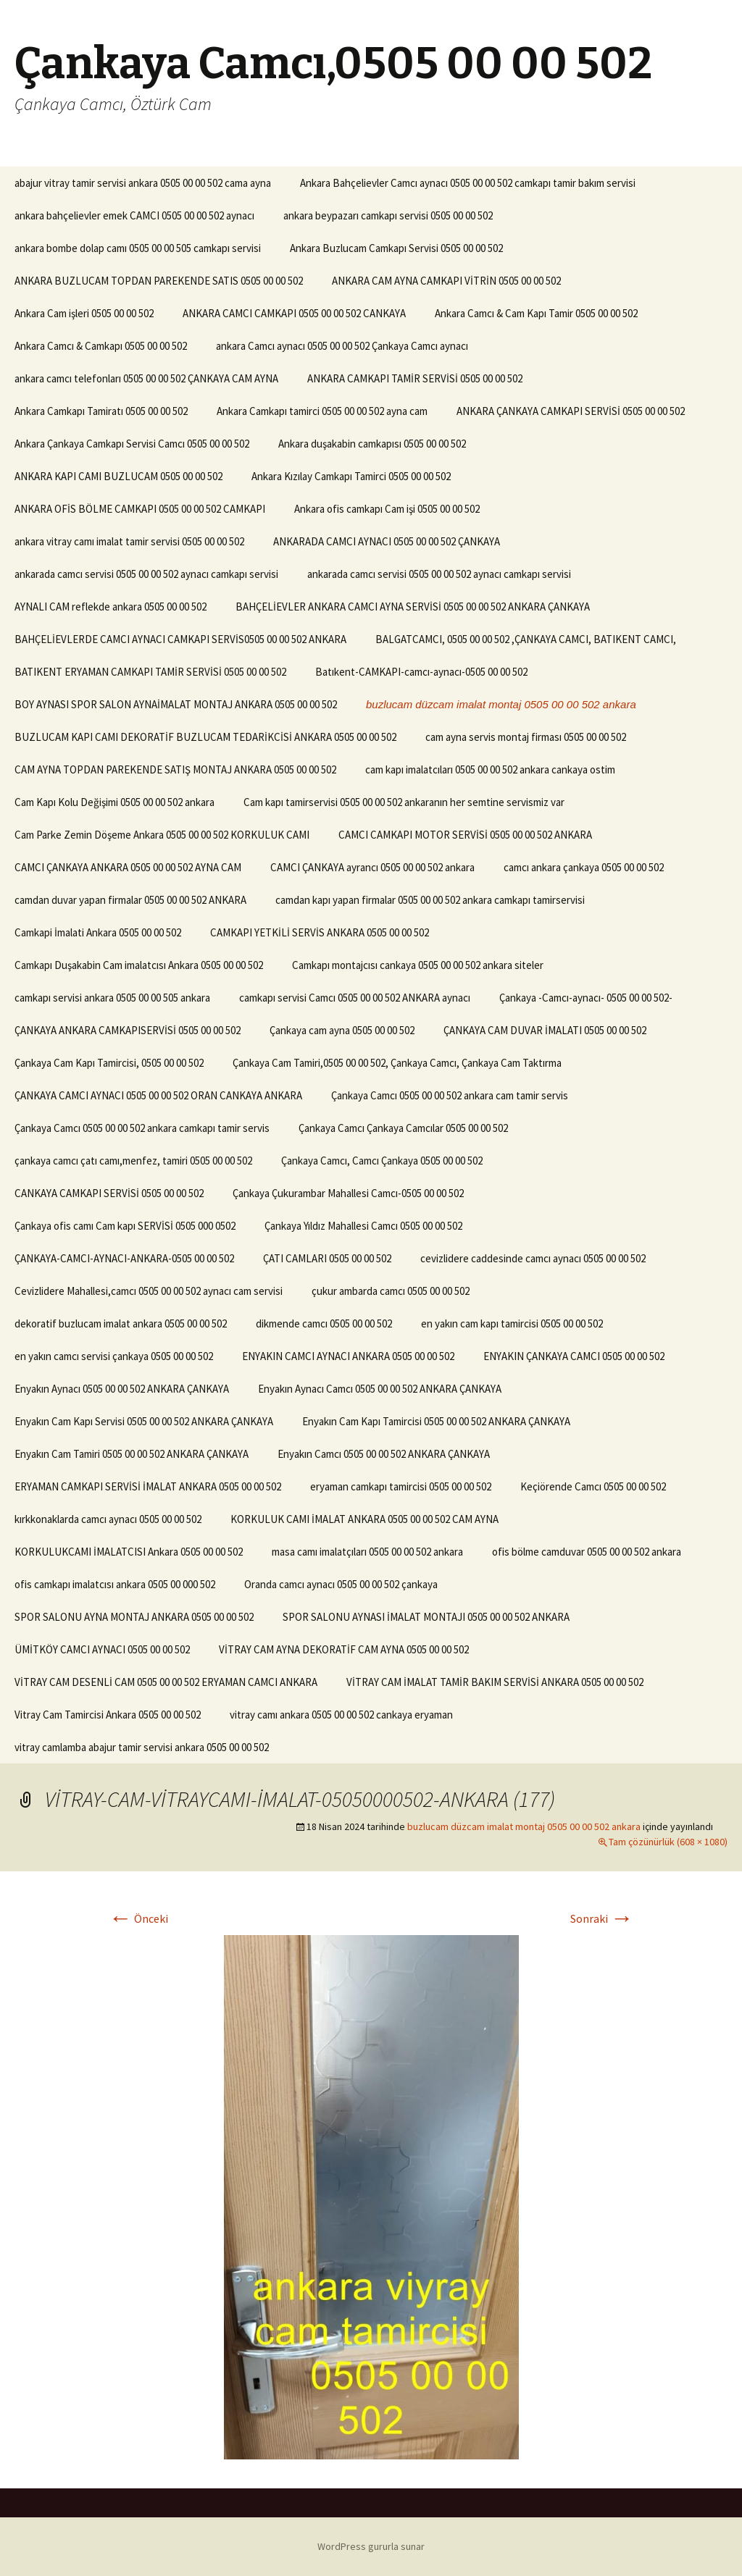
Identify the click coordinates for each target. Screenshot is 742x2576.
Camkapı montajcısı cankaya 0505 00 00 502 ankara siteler (417, 965)
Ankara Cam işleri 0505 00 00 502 (84, 313)
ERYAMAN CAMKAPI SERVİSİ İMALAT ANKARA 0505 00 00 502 (147, 1486)
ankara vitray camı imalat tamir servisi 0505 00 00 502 (129, 541)
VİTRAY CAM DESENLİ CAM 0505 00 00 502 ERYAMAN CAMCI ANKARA (165, 1682)
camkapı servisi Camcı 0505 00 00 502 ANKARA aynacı (354, 997)
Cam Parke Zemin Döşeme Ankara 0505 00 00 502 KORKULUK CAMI (161, 835)
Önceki (138, 1918)
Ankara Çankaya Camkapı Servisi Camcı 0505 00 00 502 (131, 443)
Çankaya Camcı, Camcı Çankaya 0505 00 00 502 (382, 1160)
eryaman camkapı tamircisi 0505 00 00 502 (400, 1486)
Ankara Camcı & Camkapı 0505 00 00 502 (100, 346)
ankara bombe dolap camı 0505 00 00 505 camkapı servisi (137, 248)
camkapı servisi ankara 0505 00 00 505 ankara (112, 997)
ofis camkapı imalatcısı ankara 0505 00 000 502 (114, 1584)
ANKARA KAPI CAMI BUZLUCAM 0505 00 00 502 (118, 476)
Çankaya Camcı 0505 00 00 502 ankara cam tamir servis (449, 1095)
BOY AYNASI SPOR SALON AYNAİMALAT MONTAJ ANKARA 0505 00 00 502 (175, 704)
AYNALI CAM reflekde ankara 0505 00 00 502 (110, 606)
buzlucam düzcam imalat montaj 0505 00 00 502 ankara (501, 704)
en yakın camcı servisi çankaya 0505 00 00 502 (113, 1356)
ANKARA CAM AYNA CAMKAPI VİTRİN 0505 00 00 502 (446, 281)
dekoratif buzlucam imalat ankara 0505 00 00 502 (120, 1323)
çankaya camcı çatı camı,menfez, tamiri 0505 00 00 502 (133, 1160)
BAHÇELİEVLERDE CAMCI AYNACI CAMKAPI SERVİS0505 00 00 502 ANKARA (180, 639)
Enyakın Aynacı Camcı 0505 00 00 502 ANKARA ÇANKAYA (379, 1389)
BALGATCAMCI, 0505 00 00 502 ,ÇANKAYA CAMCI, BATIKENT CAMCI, (525, 639)
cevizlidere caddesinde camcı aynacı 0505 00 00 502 (533, 1258)
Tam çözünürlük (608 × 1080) (668, 1841)
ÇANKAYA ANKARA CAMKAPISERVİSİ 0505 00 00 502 (127, 1030)
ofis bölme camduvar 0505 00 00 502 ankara (586, 1551)
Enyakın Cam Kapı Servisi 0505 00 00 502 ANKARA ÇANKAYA (143, 1421)
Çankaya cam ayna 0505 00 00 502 (342, 1030)
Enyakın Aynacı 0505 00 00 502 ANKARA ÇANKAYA (121, 1389)
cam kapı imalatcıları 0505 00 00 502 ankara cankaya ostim (490, 769)
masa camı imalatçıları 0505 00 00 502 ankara (367, 1551)
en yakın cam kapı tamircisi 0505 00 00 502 (512, 1323)
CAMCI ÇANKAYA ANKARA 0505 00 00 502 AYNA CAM (127, 867)
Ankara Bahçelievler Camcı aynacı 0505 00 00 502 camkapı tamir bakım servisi (467, 183)
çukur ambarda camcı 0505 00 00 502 (391, 1291)
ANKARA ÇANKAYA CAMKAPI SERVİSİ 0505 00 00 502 (571, 411)
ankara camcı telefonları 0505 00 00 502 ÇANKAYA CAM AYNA (146, 378)
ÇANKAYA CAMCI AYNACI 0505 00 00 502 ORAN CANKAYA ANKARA (158, 1095)
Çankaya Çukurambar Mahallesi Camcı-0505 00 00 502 (348, 1193)
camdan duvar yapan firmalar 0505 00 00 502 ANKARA (130, 900)
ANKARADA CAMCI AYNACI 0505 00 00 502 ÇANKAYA (386, 541)
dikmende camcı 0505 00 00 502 (324, 1323)
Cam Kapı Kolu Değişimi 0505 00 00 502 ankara (114, 802)
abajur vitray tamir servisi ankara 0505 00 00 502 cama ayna (142, 183)
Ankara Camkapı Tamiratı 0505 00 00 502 (101, 411)
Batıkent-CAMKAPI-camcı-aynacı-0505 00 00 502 (421, 672)
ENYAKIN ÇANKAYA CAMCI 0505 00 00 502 (573, 1356)
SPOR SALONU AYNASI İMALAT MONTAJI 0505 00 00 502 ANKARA (426, 1617)
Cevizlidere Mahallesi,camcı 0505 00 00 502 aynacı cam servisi (148, 1291)
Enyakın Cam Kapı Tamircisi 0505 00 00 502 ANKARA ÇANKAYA (436, 1421)
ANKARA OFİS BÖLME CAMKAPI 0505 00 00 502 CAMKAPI (139, 509)
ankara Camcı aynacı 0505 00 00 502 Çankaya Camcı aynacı (342, 346)
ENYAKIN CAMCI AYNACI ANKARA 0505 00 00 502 (348, 1356)
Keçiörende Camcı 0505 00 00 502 (593, 1486)
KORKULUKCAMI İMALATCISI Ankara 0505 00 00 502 (128, 1551)
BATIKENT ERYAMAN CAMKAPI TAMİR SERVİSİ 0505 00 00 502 (150, 672)
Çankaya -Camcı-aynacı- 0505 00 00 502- (585, 997)
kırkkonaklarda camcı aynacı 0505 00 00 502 (107, 1519)
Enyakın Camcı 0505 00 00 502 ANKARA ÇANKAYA (384, 1454)
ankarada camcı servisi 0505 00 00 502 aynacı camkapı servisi (146, 574)
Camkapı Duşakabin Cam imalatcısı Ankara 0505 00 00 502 (138, 965)
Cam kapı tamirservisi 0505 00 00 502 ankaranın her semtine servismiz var (403, 802)
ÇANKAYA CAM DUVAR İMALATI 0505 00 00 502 (544, 1030)
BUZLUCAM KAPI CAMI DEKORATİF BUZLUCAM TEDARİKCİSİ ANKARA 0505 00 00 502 (205, 737)
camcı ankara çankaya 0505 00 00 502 (584, 867)
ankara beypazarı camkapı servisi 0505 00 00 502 (388, 215)
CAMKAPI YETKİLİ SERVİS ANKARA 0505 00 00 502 (319, 932)
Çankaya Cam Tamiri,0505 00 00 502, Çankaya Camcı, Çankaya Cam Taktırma (397, 1063)
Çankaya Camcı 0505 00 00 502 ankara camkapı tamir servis (142, 1128)
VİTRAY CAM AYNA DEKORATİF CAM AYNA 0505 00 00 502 (344, 1649)
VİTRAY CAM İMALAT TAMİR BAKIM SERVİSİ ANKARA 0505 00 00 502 (494, 1682)
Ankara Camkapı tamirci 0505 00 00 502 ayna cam (322, 411)
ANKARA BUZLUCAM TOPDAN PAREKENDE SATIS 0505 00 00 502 (158, 281)
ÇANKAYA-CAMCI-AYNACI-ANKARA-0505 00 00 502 (124, 1258)
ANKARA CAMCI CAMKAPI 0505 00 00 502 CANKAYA (294, 313)
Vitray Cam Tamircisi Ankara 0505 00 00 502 (107, 1714)
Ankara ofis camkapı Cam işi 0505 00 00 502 (387, 509)
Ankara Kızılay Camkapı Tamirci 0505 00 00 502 (351, 476)
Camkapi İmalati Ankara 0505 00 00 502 (97, 932)
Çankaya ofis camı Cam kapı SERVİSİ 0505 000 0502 (124, 1226)
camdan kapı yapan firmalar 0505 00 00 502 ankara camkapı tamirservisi (430, 900)
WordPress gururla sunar (371, 2546)
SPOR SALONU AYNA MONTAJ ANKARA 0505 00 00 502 (134, 1617)
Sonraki (601, 1918)
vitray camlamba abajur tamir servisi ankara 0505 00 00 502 (141, 1747)
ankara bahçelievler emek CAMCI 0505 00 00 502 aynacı (134, 215)
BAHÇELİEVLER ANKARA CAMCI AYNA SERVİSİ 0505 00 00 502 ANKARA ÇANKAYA (412, 606)
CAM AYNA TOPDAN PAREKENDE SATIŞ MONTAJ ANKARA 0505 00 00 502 (175, 769)
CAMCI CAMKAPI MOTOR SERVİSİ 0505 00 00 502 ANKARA (465, 835)
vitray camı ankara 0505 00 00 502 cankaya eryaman (341, 1714)
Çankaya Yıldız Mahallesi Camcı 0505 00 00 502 (363, 1226)
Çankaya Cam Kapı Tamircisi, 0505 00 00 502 (109, 1063)
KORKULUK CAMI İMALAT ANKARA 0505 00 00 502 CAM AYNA (364, 1519)
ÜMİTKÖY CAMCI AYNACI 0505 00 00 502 (102, 1649)
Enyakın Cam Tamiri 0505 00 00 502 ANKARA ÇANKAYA (131, 1454)
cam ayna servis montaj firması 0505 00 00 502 (525, 737)
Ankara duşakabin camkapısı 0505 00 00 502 (372, 443)
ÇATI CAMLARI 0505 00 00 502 (327, 1258)
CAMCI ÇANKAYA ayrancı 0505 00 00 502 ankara (372, 867)
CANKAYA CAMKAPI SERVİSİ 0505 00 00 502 (109, 1193)
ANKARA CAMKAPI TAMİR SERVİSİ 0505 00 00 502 (414, 378)
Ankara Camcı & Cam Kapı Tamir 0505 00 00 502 (536, 313)
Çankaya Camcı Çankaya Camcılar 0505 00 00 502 (403, 1128)
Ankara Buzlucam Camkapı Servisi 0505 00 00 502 (396, 248)
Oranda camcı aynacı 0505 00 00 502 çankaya (341, 1584)
